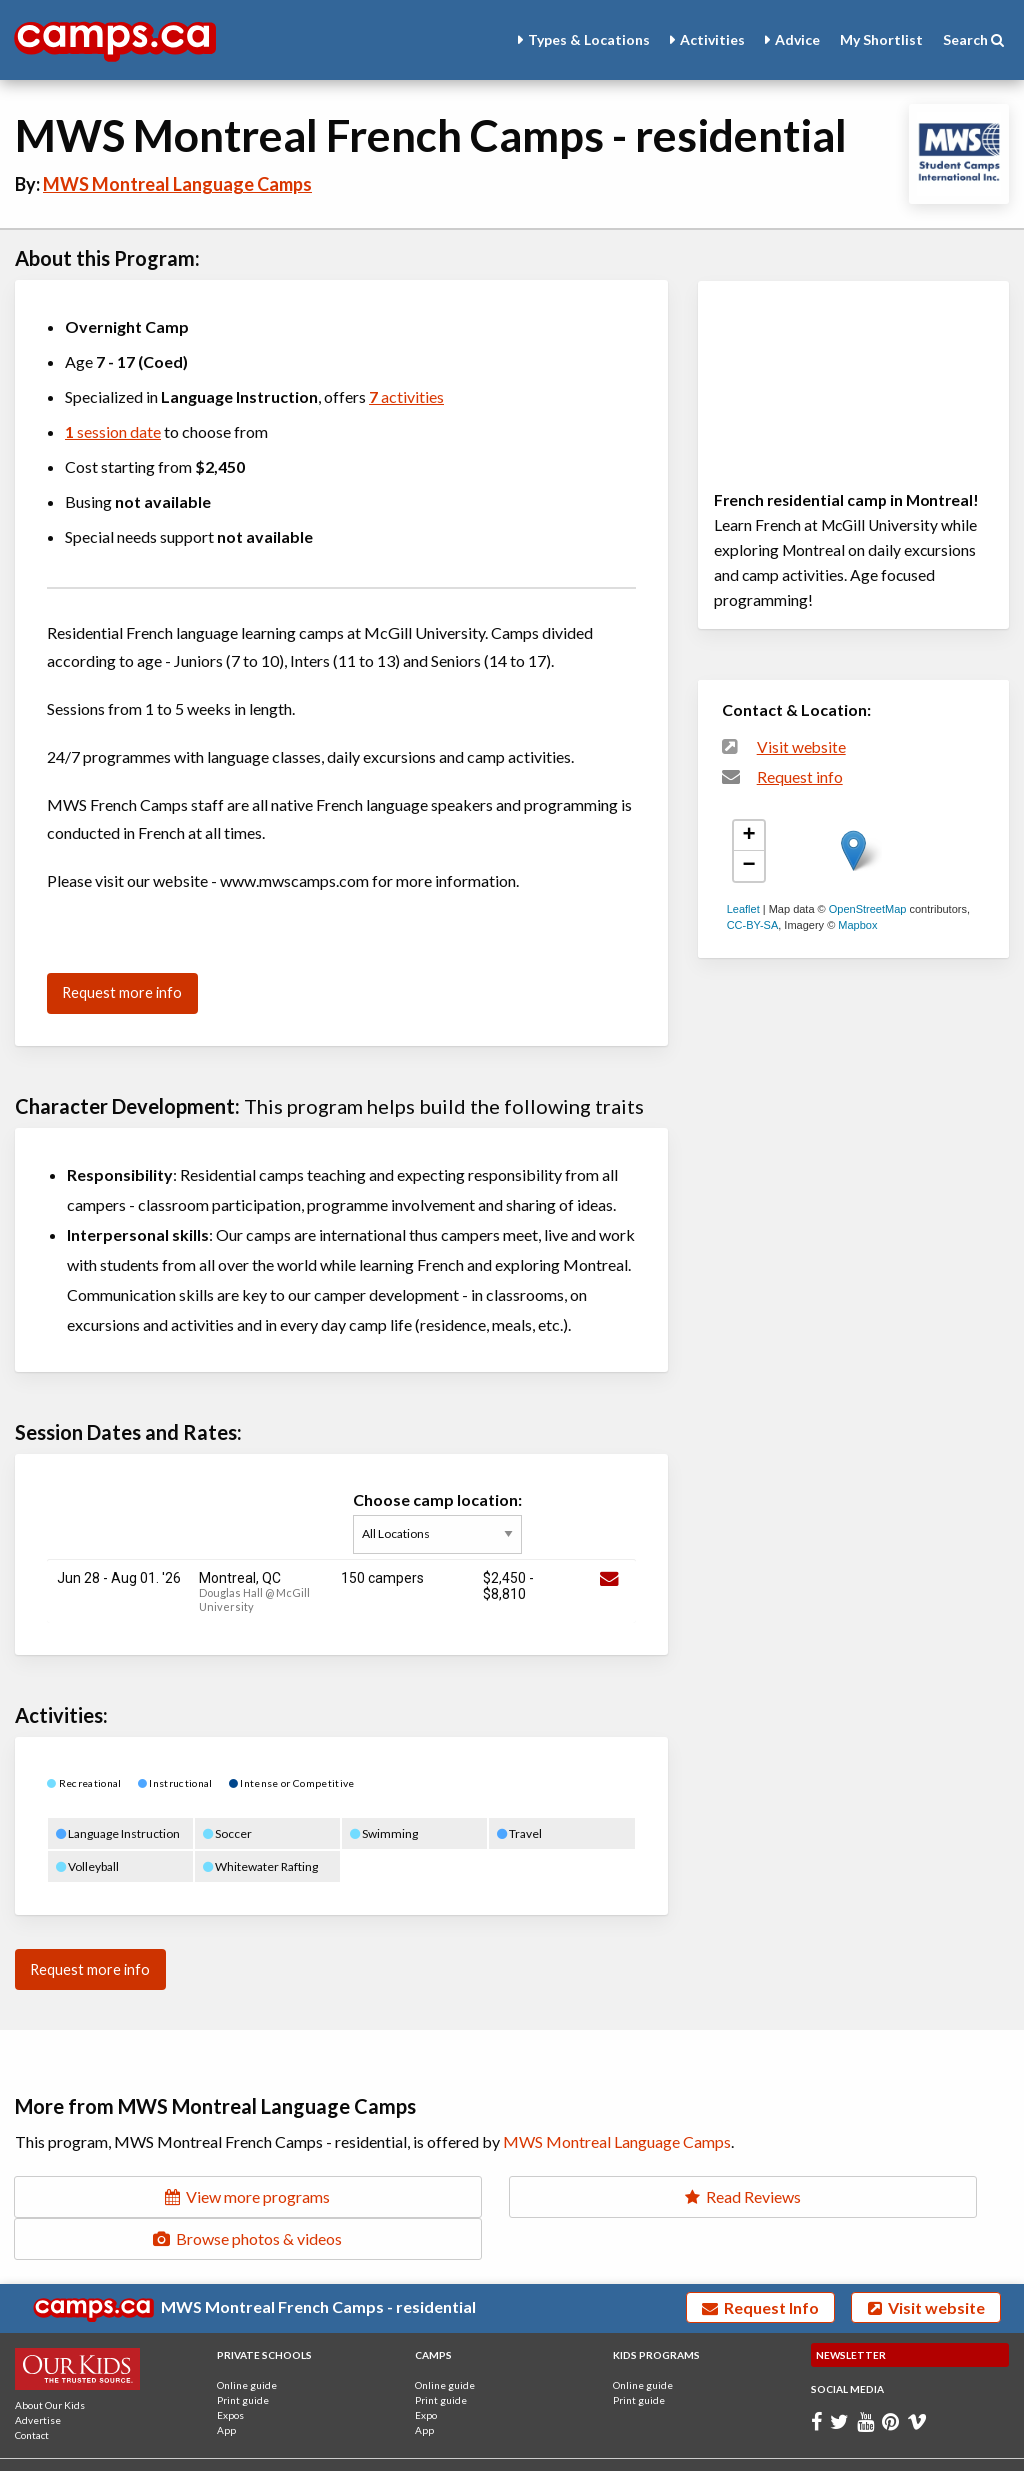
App (226, 2388)
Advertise (38, 2378)
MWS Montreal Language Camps (177, 184)
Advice (797, 39)
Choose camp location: (442, 1522)
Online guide (247, 2343)
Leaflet (743, 909)
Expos (230, 2373)
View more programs (170, 2196)
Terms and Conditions (86, 2449)
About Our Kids (50, 2363)
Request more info (122, 992)
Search (973, 39)
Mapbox (857, 925)
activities (406, 396)
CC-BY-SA (753, 925)
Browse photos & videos (853, 2196)
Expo (426, 2373)
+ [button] (749, 836)
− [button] (749, 866)
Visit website (801, 747)
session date (113, 431)
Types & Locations (589, 39)
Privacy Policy (195, 2449)
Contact (32, 2393)
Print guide (243, 2358)
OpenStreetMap (868, 909)
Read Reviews (512, 2196)
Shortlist (881, 39)
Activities (712, 39)
